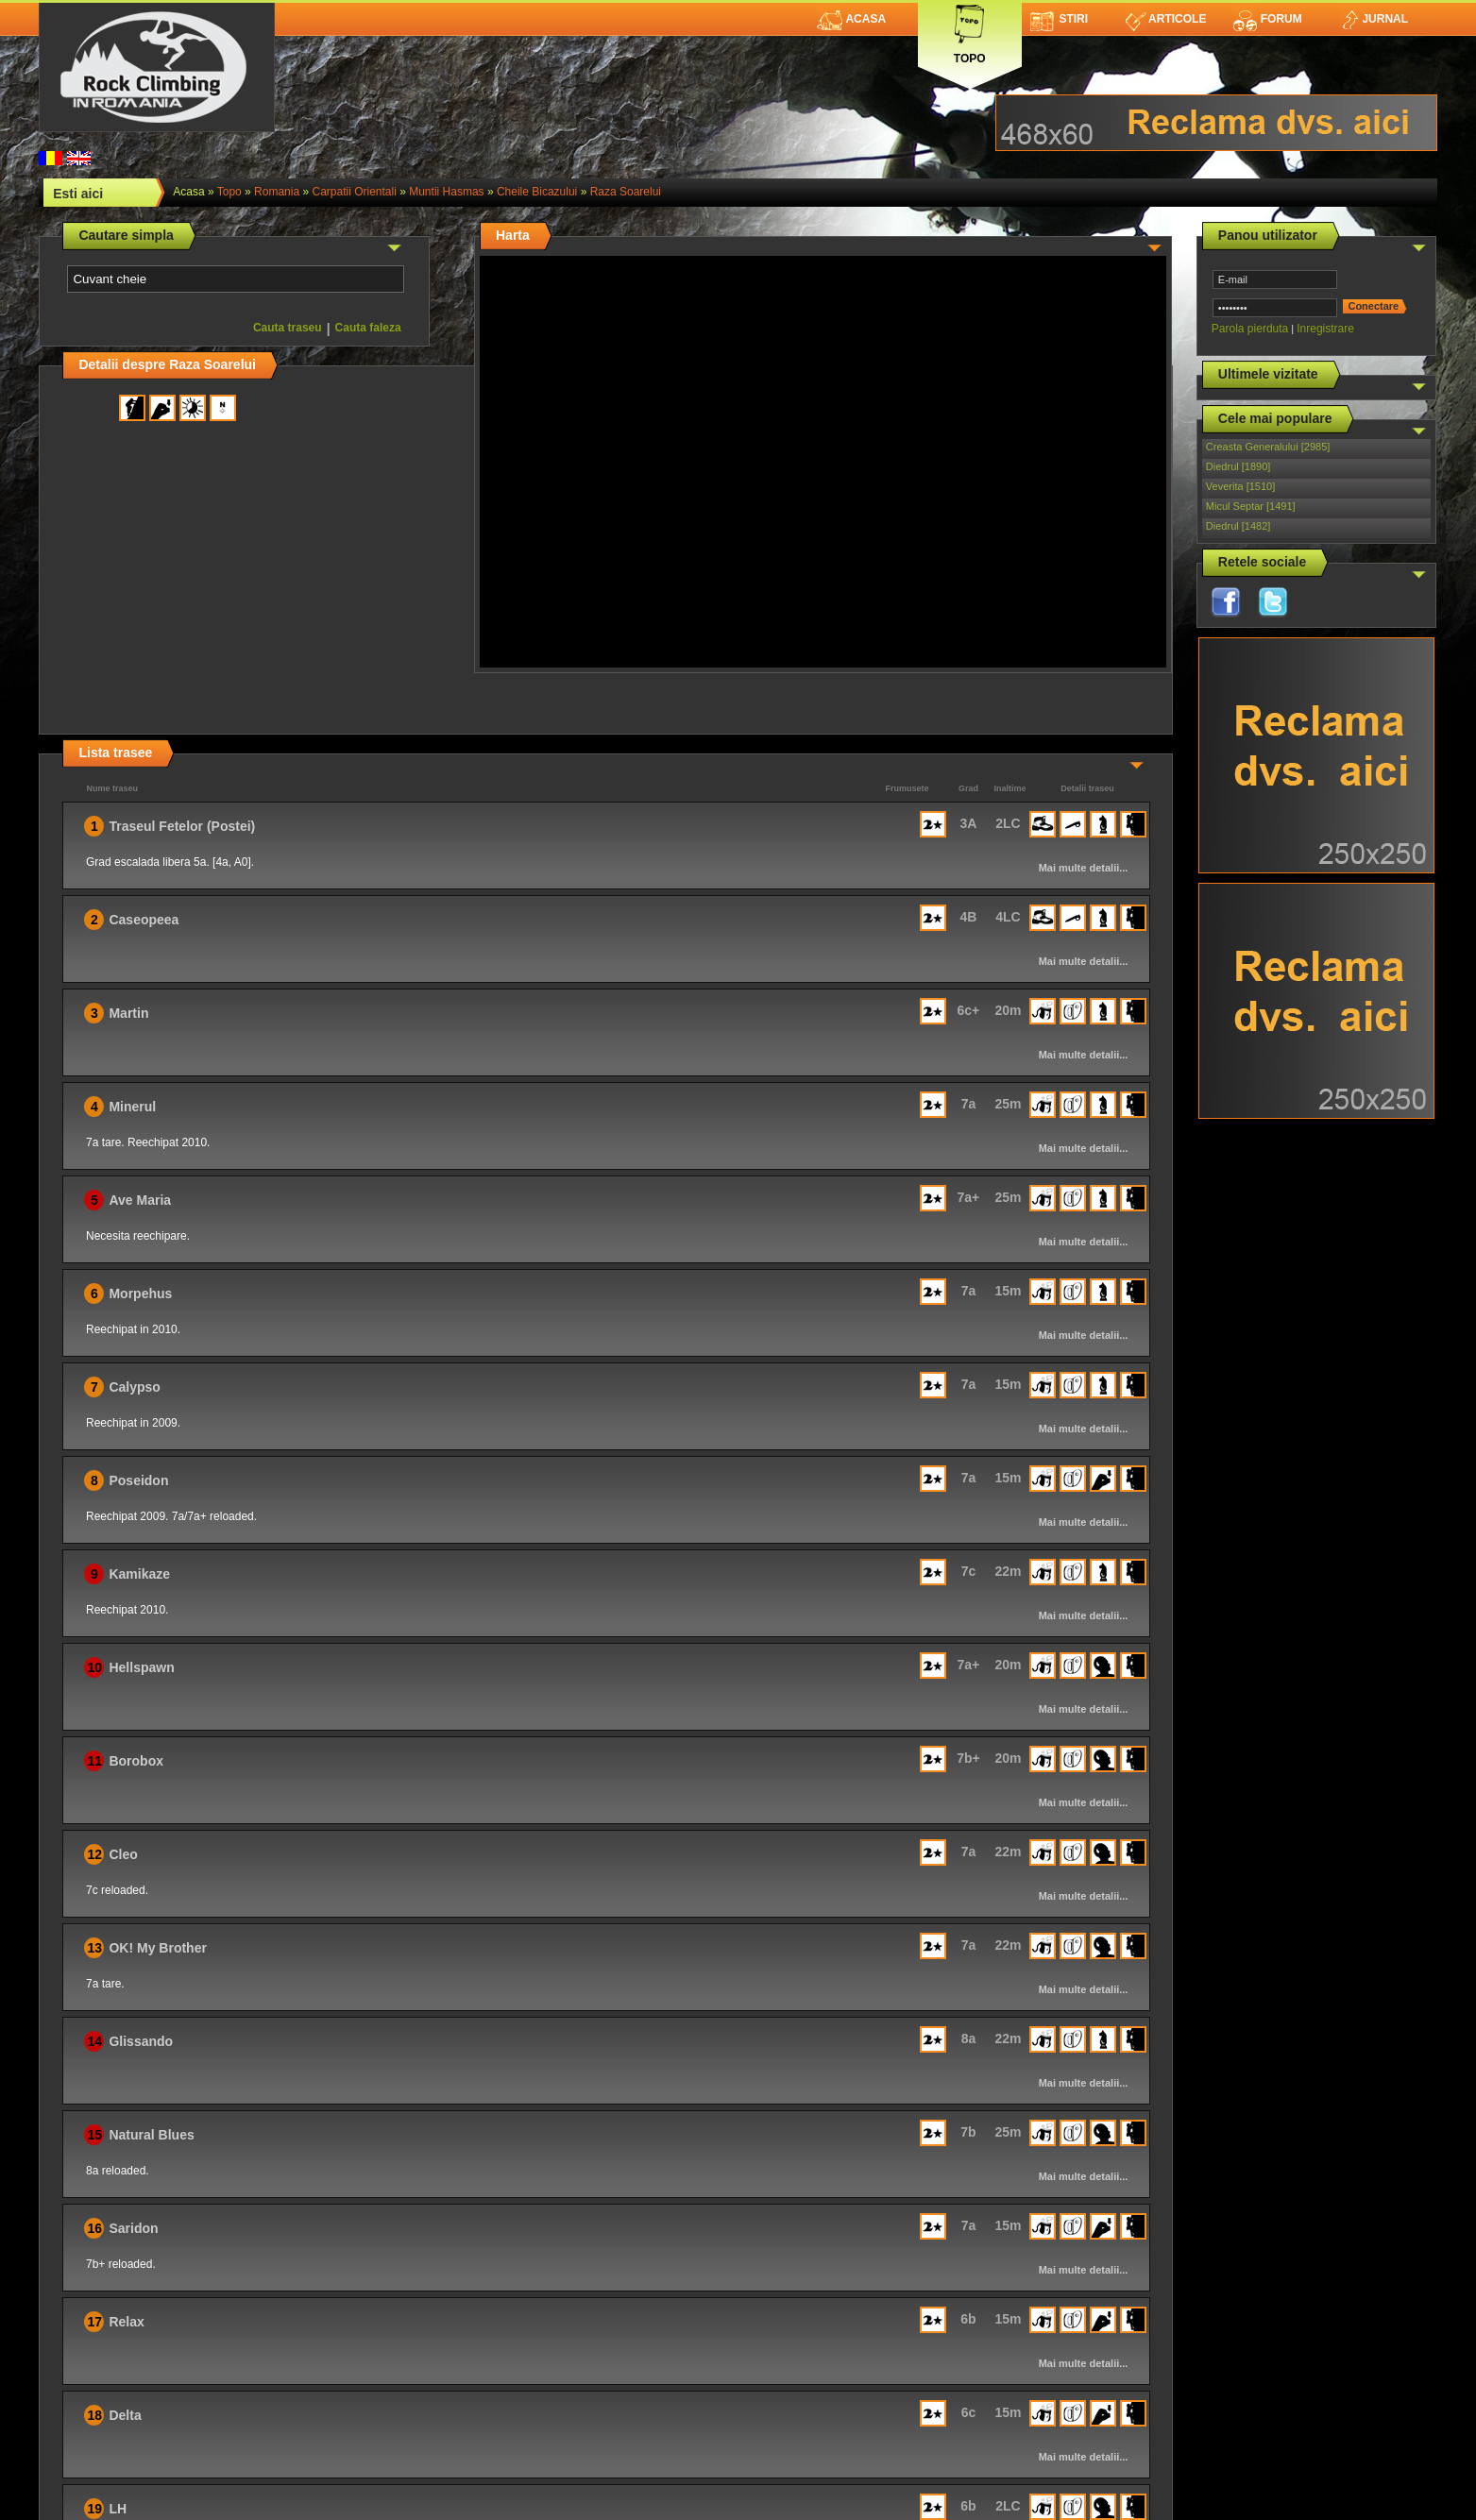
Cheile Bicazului (537, 191)
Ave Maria (140, 1200)
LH (118, 2508)
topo (229, 191)
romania (276, 191)
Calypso (134, 1387)
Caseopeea (143, 919)
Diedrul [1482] (1238, 526)
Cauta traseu (287, 327)
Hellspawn (141, 1667)
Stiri (1059, 19)
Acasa (851, 19)
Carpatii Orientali (354, 191)
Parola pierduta (1250, 328)
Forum (1267, 19)
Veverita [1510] (1240, 486)
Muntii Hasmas (446, 191)
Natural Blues (151, 2134)
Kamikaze (139, 1573)
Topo (970, 31)
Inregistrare (1325, 328)
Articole (1166, 19)
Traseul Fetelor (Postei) (182, 826)
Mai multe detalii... (1083, 867)
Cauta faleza (368, 327)
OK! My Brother (157, 1947)
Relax (126, 2321)
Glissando (141, 2041)
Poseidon (138, 1480)
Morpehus (140, 1293)
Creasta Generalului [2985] (1268, 446)
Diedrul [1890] (1238, 466)
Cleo (123, 1854)
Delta (125, 2415)
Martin (128, 1013)
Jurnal (1373, 19)
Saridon (133, 2228)
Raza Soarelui (625, 191)
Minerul (132, 1106)
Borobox (136, 1760)
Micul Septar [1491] (1251, 506)
